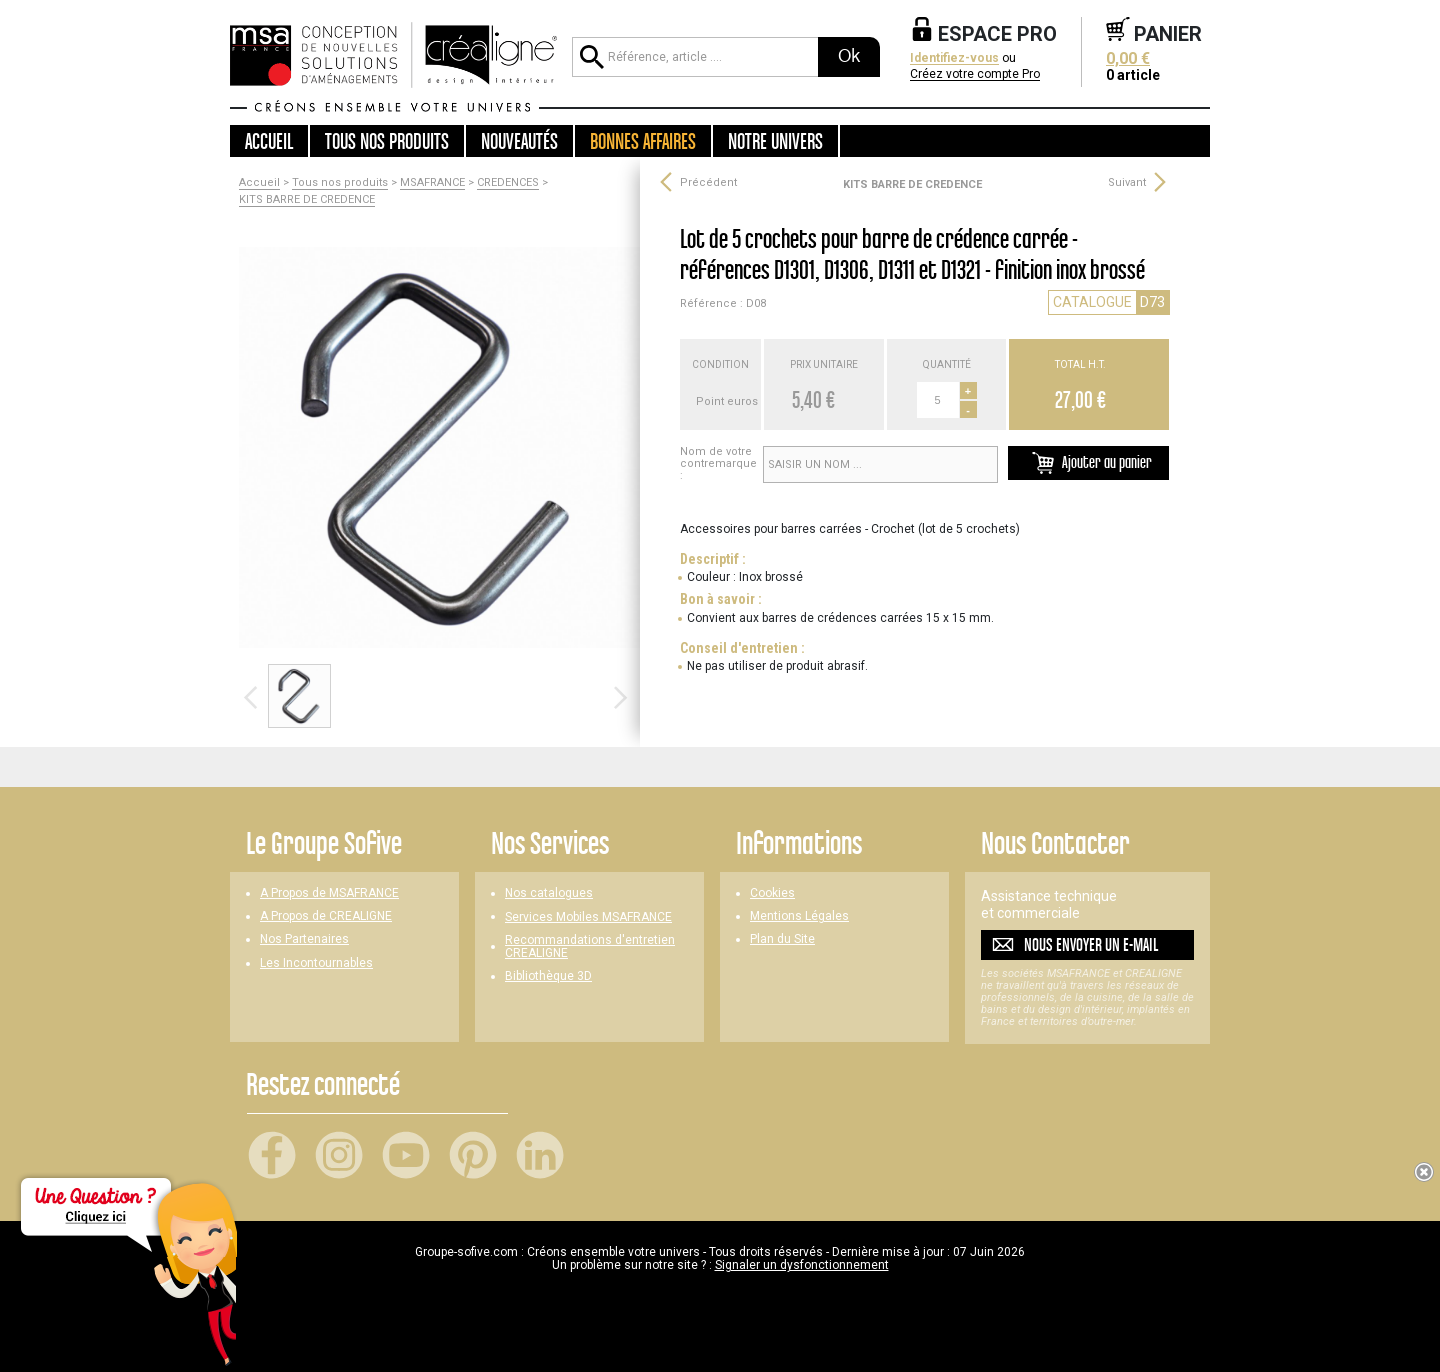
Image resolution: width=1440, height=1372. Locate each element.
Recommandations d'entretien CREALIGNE (590, 947)
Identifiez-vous (954, 58)
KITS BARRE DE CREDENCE (307, 200)
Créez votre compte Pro (975, 74)
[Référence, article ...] (695, 57)
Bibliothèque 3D (548, 976)
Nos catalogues (549, 893)
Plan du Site (782, 939)
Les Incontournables (316, 963)
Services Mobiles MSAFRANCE (588, 917)
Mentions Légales (799, 916)
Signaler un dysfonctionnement (802, 1265)
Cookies (772, 893)
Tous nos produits (340, 183)
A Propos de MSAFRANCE (329, 893)
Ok (849, 56)
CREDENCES (508, 183)
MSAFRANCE (432, 183)
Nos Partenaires (304, 939)
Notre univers (775, 141)
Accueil (269, 141)
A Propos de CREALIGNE (326, 916)
